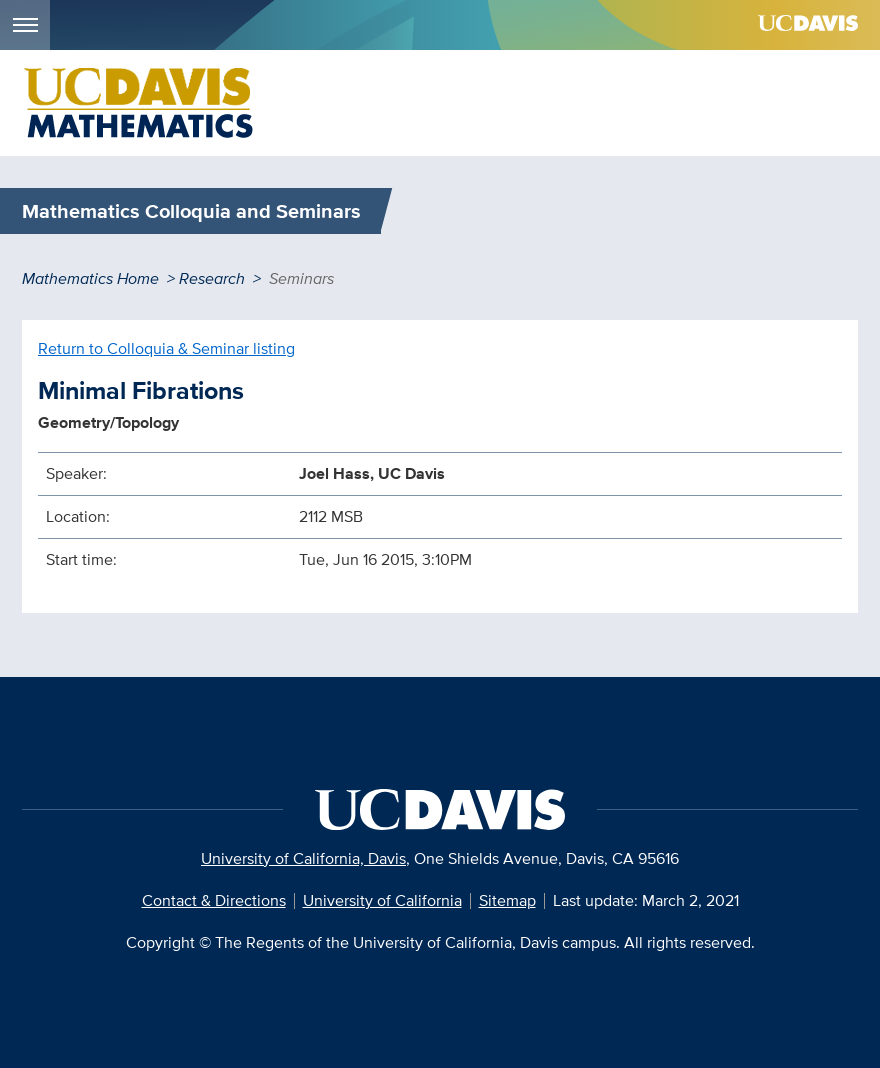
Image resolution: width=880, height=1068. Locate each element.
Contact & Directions (214, 900)
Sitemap (507, 900)
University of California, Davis (303, 858)
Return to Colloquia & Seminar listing (166, 348)
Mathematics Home (90, 278)
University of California (382, 900)
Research (212, 278)
